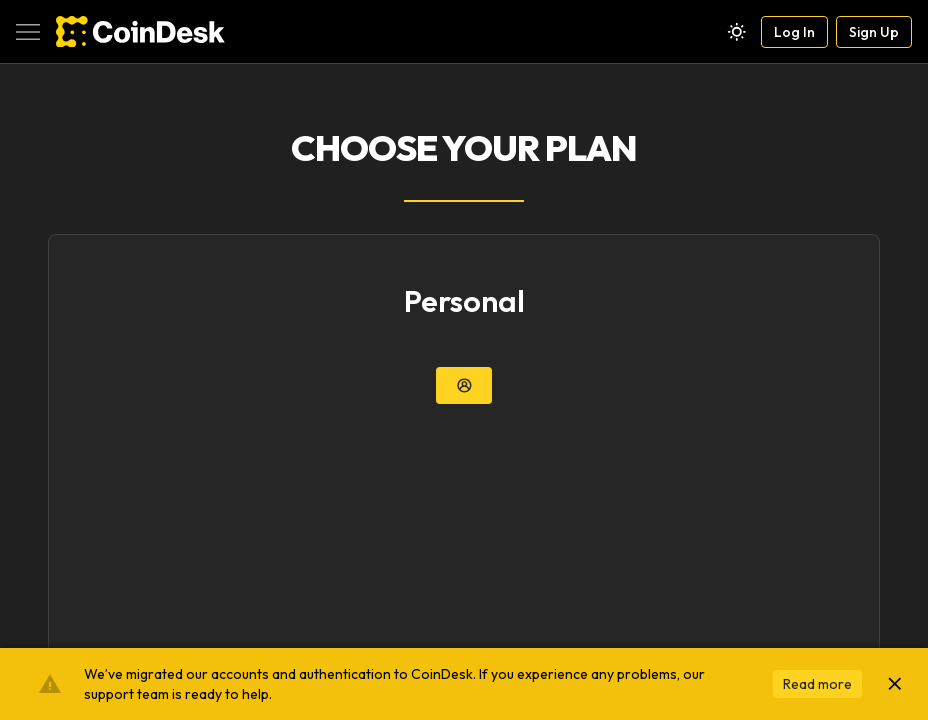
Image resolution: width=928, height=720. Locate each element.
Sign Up (874, 32)
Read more (817, 684)
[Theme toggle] (737, 32)
